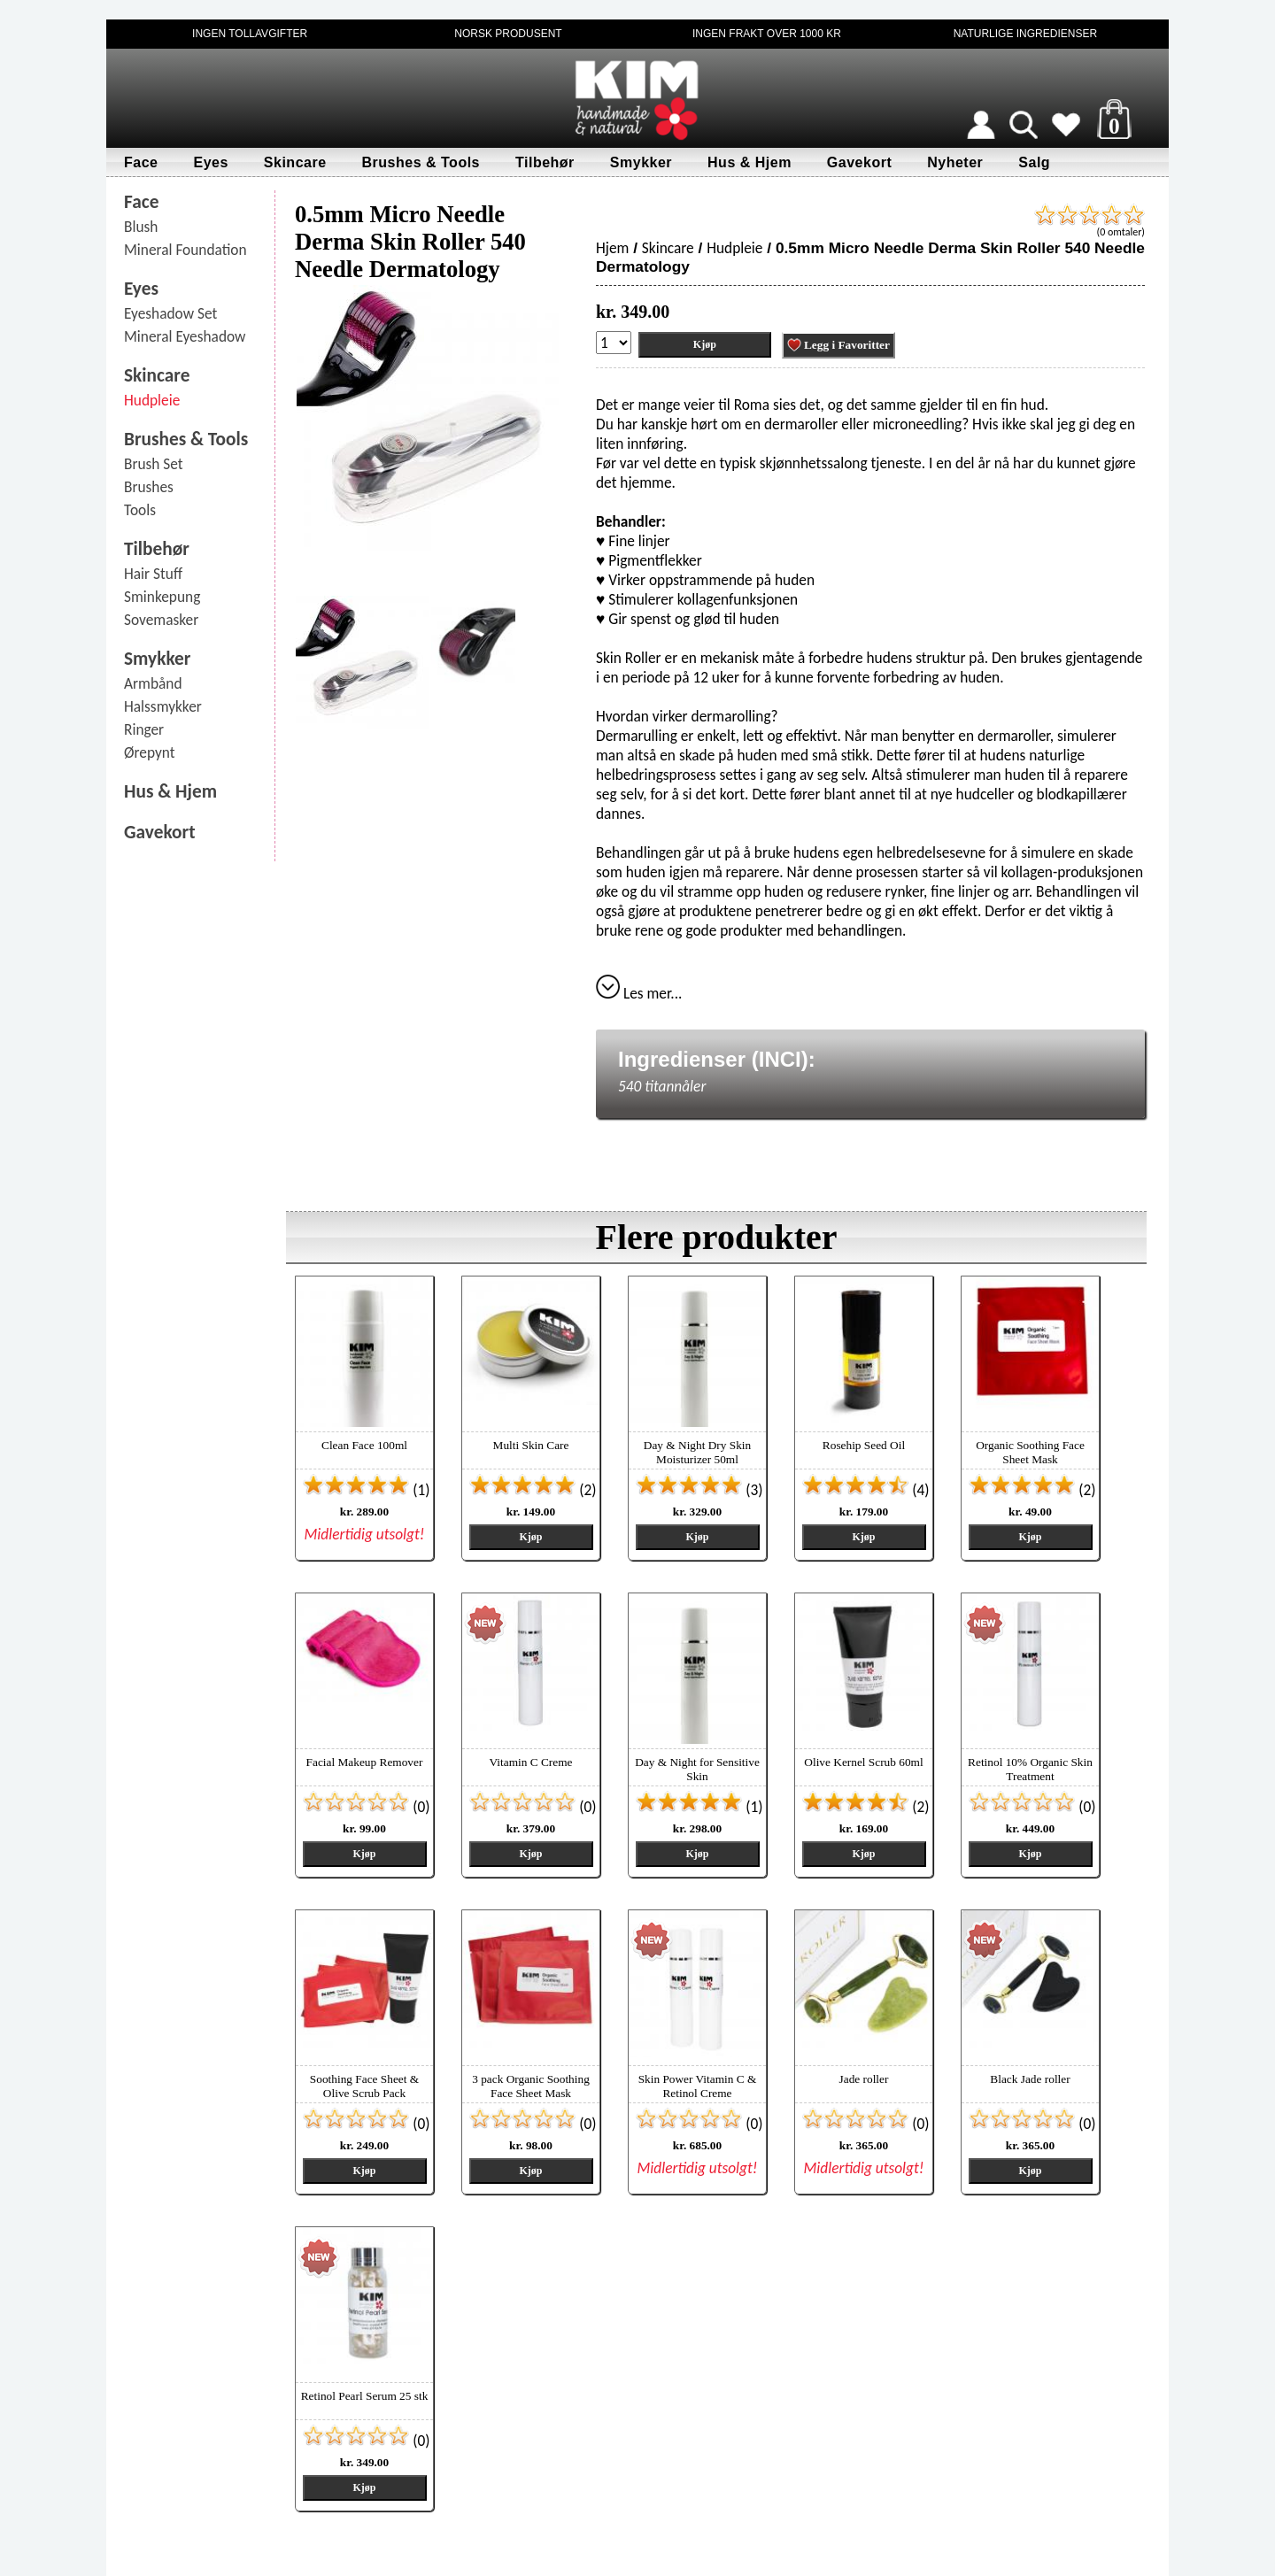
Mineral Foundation (185, 249)
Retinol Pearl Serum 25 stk (365, 2395)
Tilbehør (545, 162)
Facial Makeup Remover (364, 1762)
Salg (1034, 162)
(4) (865, 1490)
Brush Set (153, 464)
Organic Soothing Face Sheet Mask (1030, 1452)
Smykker (641, 162)
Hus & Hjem (749, 162)
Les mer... (639, 993)
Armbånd (153, 683)
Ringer (144, 729)
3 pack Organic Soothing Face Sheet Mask (531, 2086)
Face (141, 162)
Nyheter (955, 162)
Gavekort (859, 162)
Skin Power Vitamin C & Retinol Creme (697, 2086)
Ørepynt (149, 752)
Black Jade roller (1030, 2079)
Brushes (149, 487)
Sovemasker (161, 619)
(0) (366, 1806)
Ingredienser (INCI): (716, 1059)
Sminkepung (162, 596)
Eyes (210, 162)
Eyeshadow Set (170, 313)
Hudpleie (152, 400)
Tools (140, 510)
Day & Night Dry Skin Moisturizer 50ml (697, 1452)
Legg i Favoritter (838, 345)
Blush (141, 226)
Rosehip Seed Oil (864, 1445)
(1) (366, 1490)
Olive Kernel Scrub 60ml (863, 1762)
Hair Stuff (153, 573)
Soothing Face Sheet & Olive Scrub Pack (364, 2086)
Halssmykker (163, 706)
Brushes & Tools (421, 162)
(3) (699, 1490)
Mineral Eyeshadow (184, 336)
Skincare (295, 162)
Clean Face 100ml (364, 1445)
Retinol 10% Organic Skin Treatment (1030, 1769)
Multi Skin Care (531, 1445)
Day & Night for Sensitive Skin (697, 1769)
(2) (532, 1490)
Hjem (612, 248)
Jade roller (864, 2079)
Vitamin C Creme (531, 1762)
